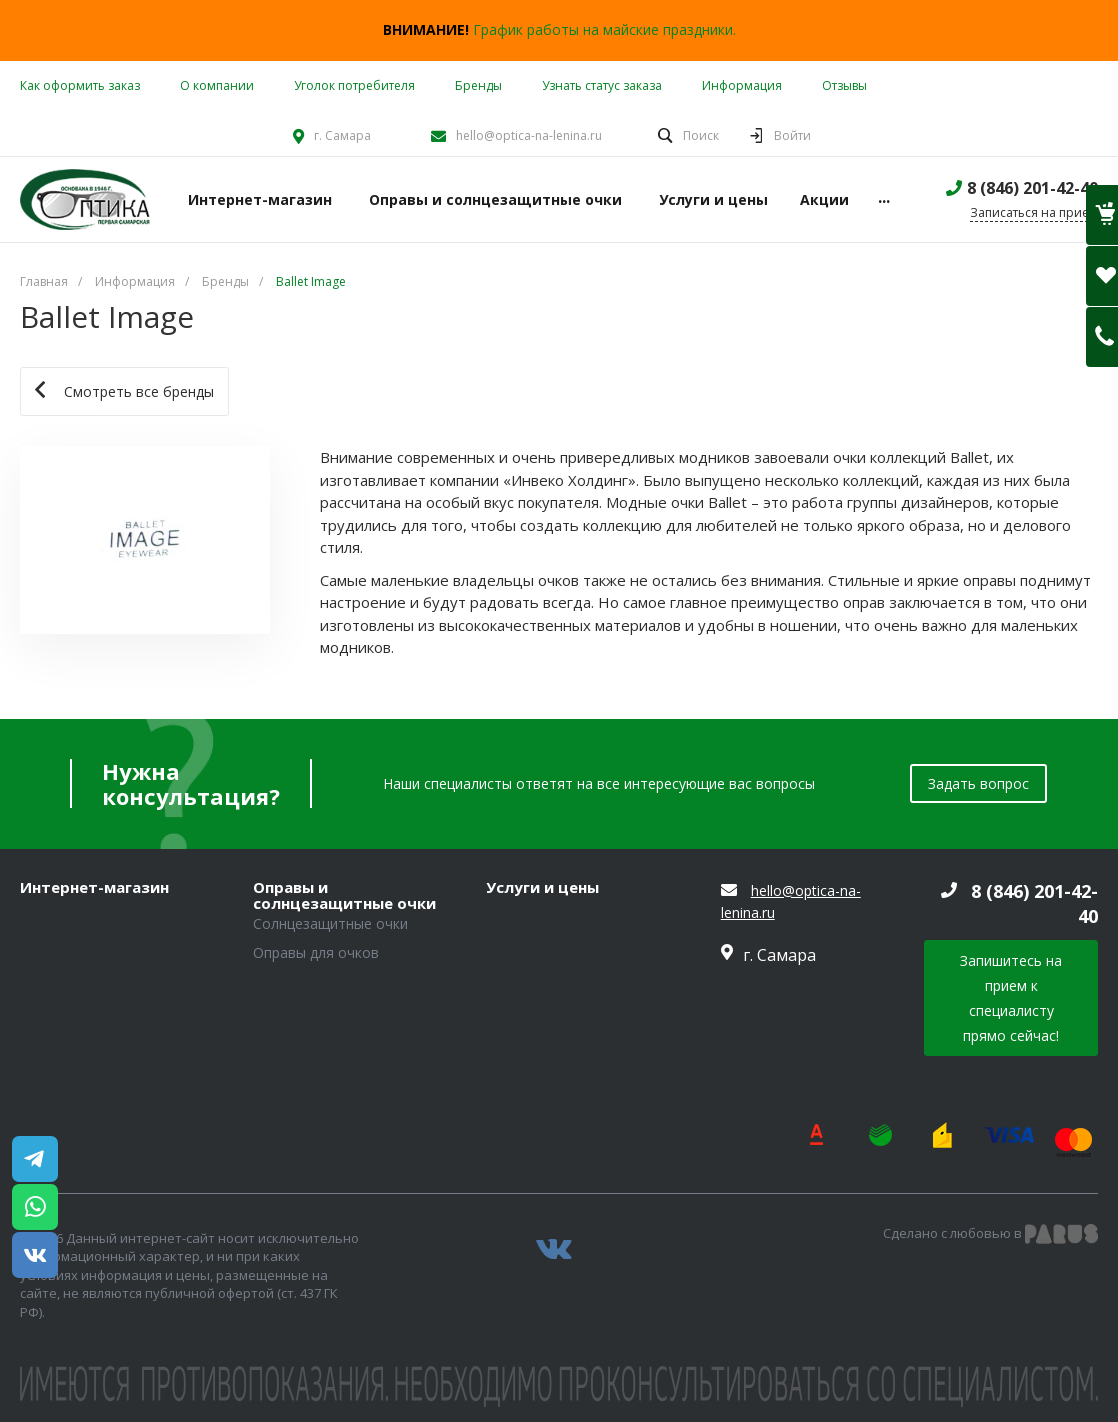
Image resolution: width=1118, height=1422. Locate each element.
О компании (217, 85)
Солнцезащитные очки (330, 923)
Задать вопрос (978, 783)
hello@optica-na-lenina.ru (529, 135)
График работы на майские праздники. (604, 29)
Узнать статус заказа (602, 85)
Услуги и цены (542, 888)
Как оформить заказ (80, 85)
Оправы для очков (316, 952)
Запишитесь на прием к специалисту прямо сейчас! (1011, 998)
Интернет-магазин (94, 888)
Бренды (478, 85)
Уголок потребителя (354, 85)
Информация (742, 85)
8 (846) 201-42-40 (1032, 188)
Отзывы (844, 85)
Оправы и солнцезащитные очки (344, 895)
